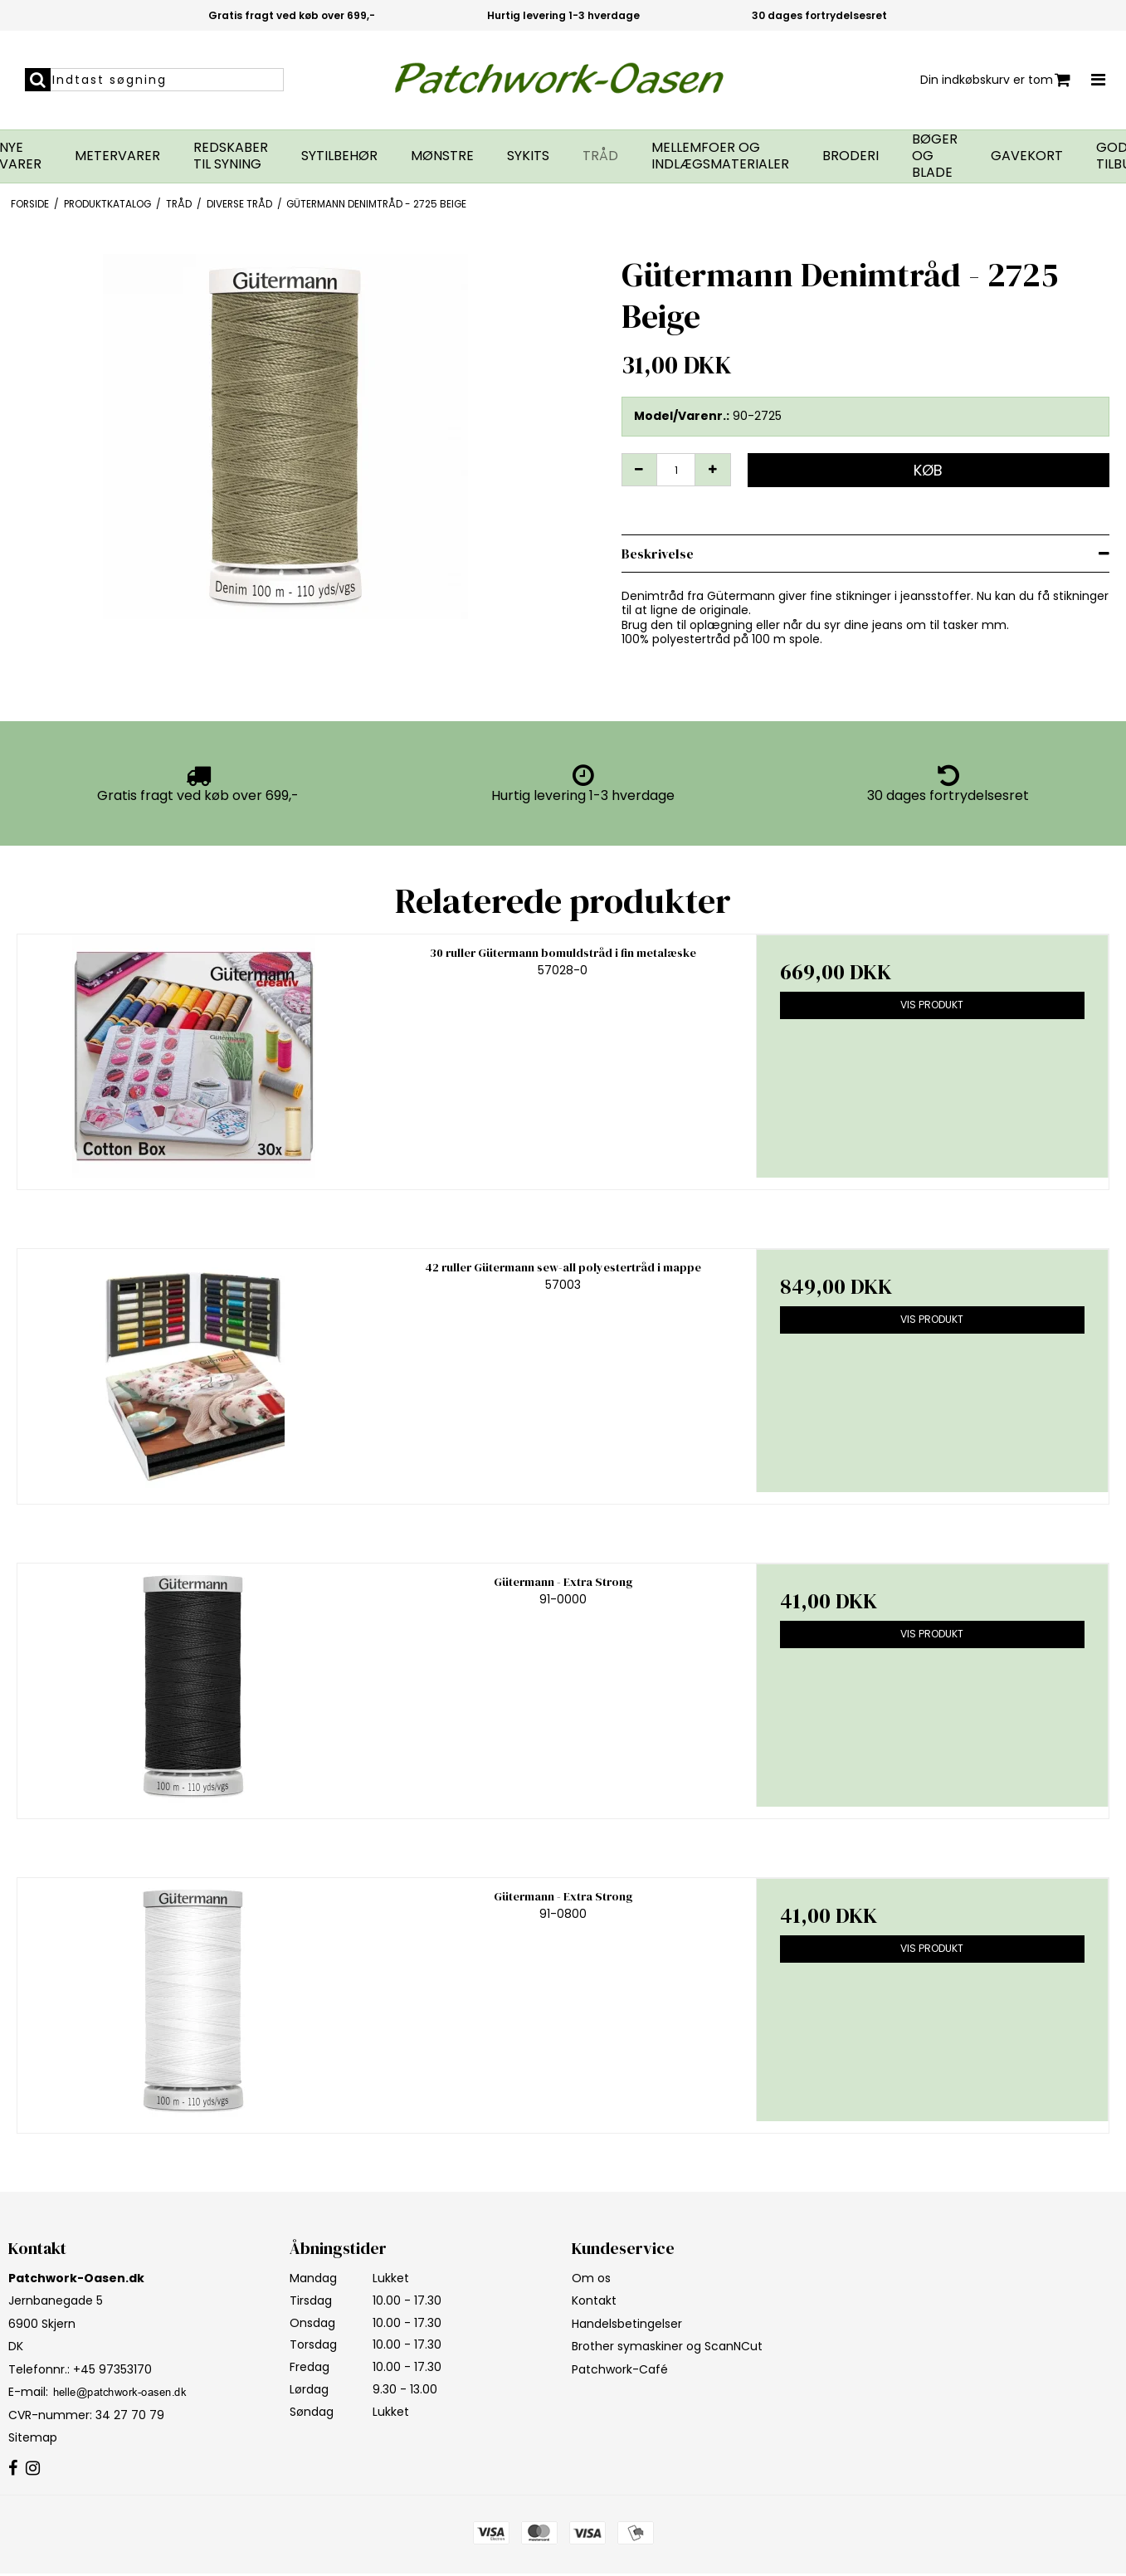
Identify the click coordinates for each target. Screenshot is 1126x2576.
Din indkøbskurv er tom (995, 80)
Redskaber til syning (230, 156)
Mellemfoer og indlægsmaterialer (720, 156)
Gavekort (1027, 156)
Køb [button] (928, 470)
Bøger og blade (935, 156)
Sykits (528, 156)
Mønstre (442, 156)
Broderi (850, 156)
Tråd (600, 156)
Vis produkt (931, 1005)
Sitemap (32, 2437)
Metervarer (117, 156)
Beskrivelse (657, 553)
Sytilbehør (339, 156)
